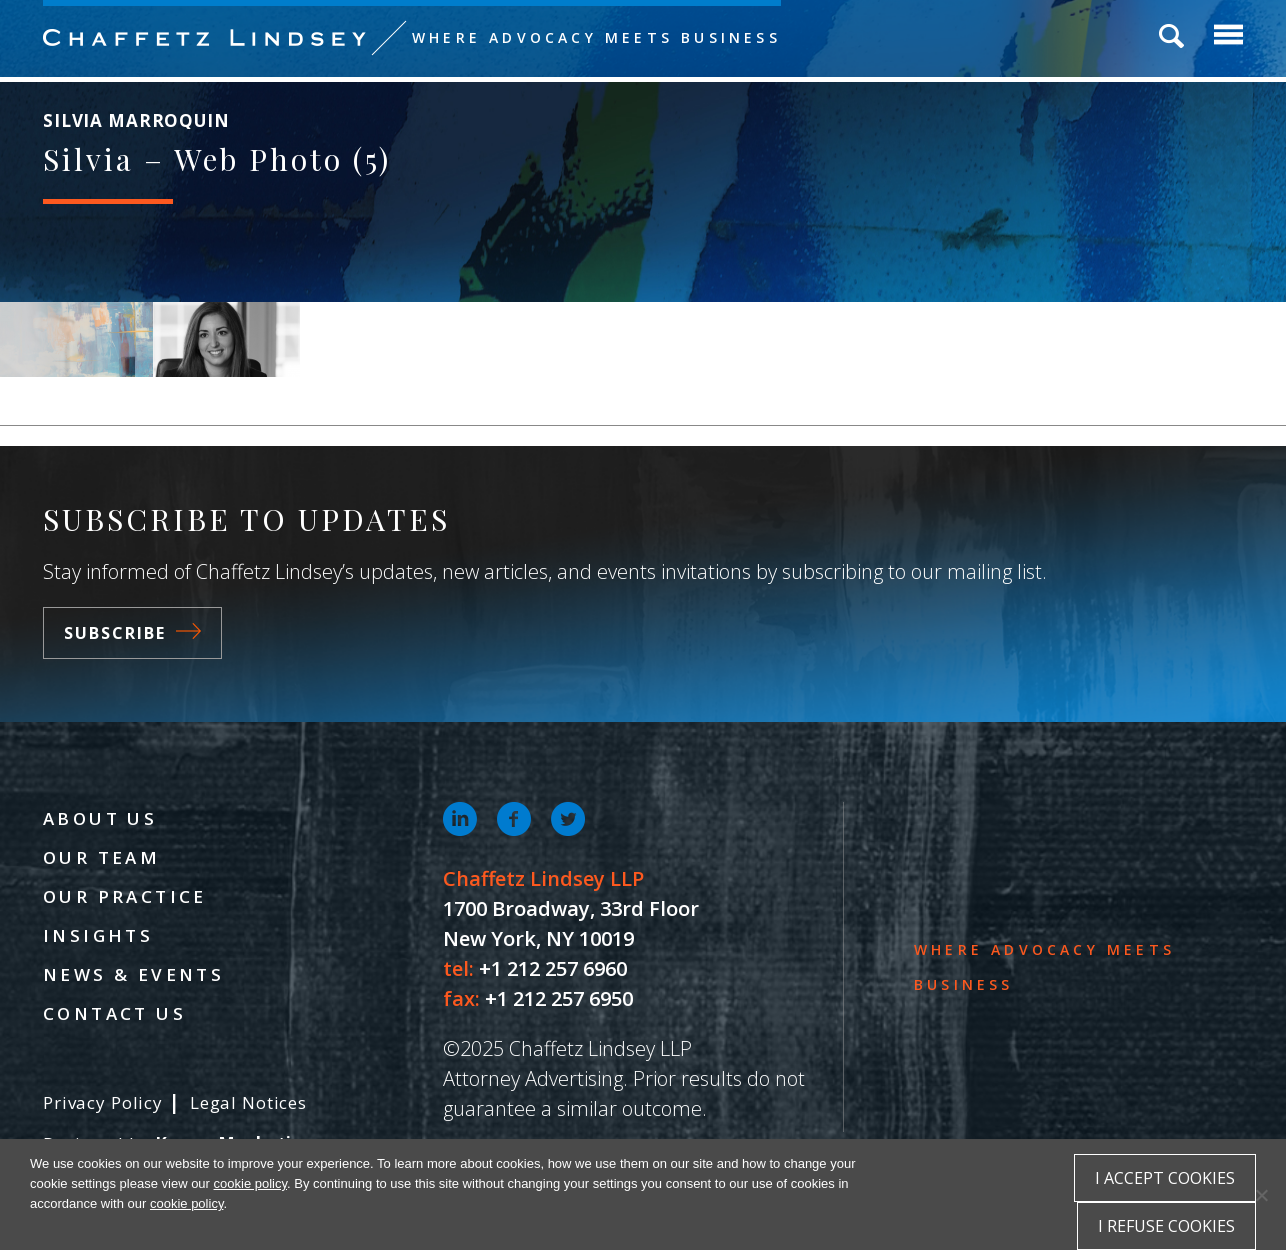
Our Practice (125, 896)
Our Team (101, 857)
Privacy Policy (103, 1102)
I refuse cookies (1166, 1226)
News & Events (133, 974)
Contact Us (114, 1013)
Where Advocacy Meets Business (596, 37)
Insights (98, 935)
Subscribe (132, 633)
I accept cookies (1165, 1178)
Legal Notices (248, 1102)
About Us (100, 818)
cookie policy (250, 1183)
